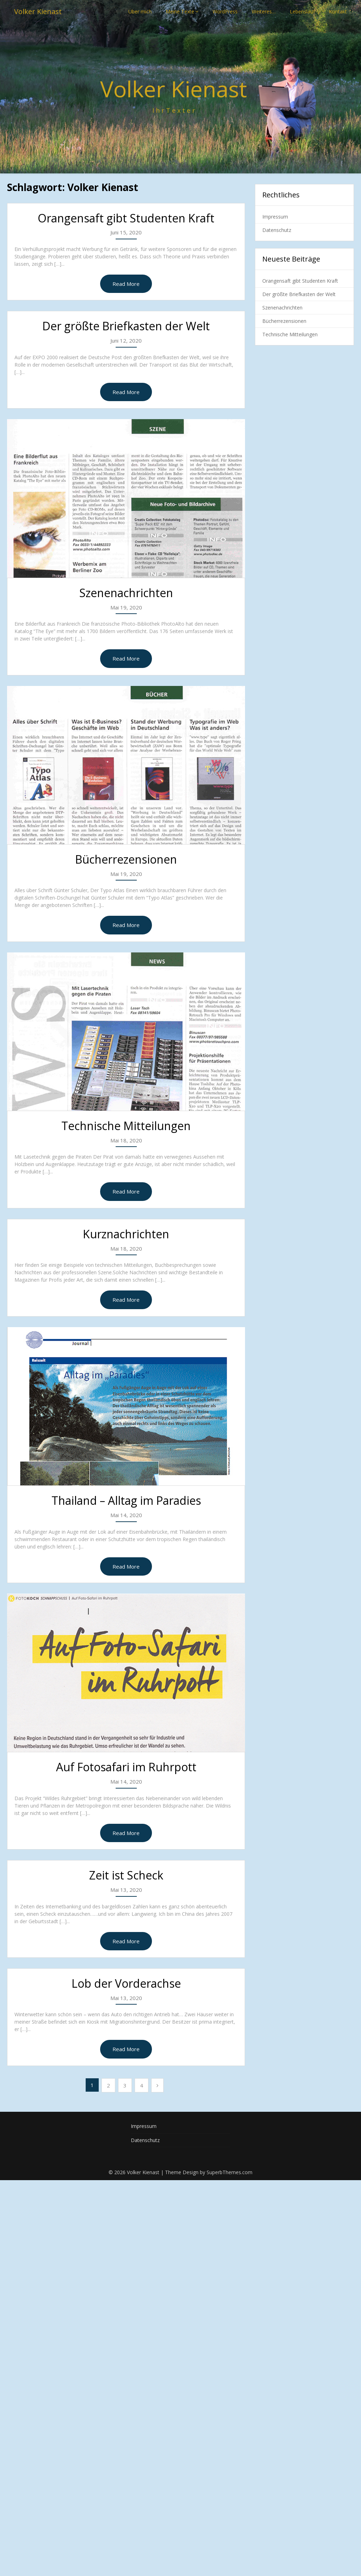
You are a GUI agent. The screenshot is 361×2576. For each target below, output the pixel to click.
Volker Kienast (38, 11)
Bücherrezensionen (126, 859)
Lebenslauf (302, 11)
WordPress (225, 11)
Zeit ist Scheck (126, 1875)
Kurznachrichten (126, 1233)
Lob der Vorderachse (126, 1983)
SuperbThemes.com (229, 2172)
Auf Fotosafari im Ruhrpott (126, 1766)
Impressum (275, 216)
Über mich (140, 11)
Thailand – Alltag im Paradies (126, 1500)
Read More (126, 283)
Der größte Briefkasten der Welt (126, 325)
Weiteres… (264, 11)
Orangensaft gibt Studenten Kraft (126, 218)
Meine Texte (180, 11)
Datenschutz (276, 230)
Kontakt (338, 11)
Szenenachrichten (126, 592)
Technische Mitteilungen (126, 1125)
